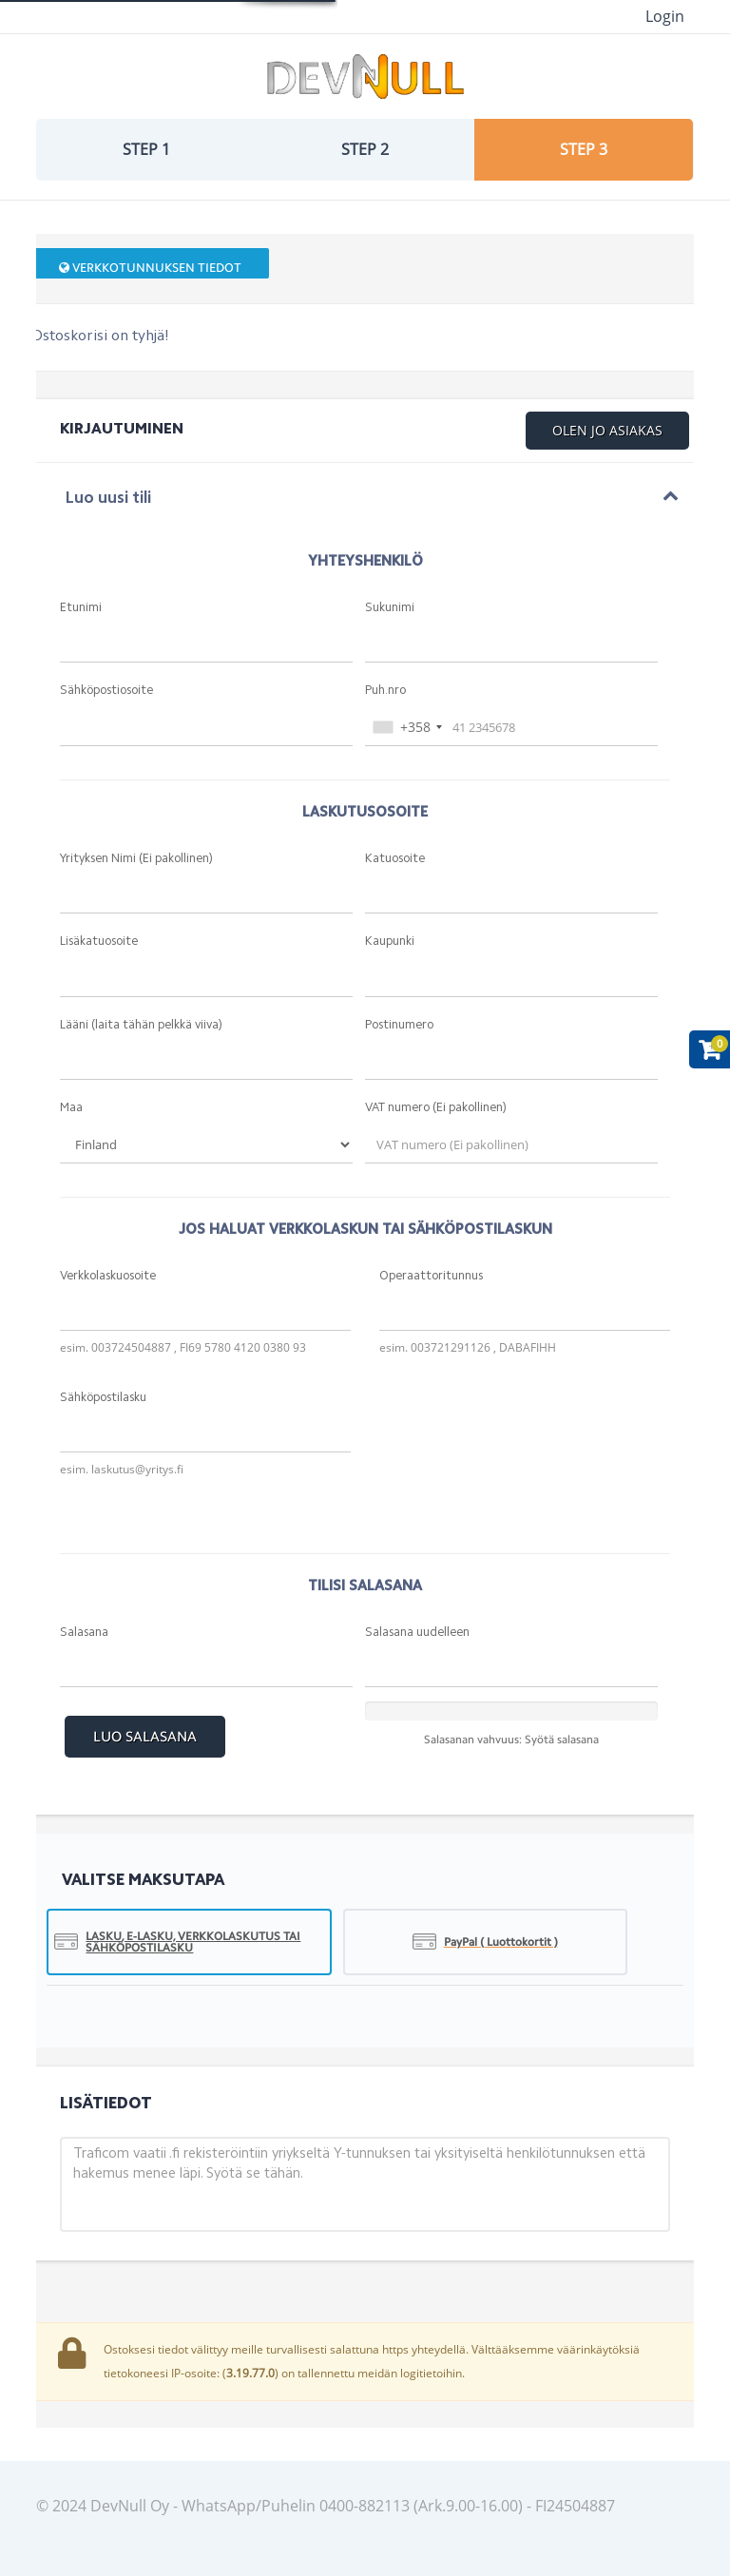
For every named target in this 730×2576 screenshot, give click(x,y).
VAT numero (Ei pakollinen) (436, 1108)
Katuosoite (395, 859)
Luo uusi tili (108, 498)
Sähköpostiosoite (106, 690)
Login (664, 16)
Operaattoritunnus (431, 1276)
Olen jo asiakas (607, 430)
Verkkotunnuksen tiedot (150, 267)
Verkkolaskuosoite (108, 1276)
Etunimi (81, 608)
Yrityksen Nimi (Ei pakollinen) (136, 859)
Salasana (84, 1632)
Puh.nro (385, 690)
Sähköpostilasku (103, 1398)
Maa (71, 1108)
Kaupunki (389, 941)
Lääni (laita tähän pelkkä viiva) (141, 1025)
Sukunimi (389, 608)
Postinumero (399, 1025)
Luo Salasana (145, 1736)
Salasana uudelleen (417, 1632)
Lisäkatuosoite (99, 941)
